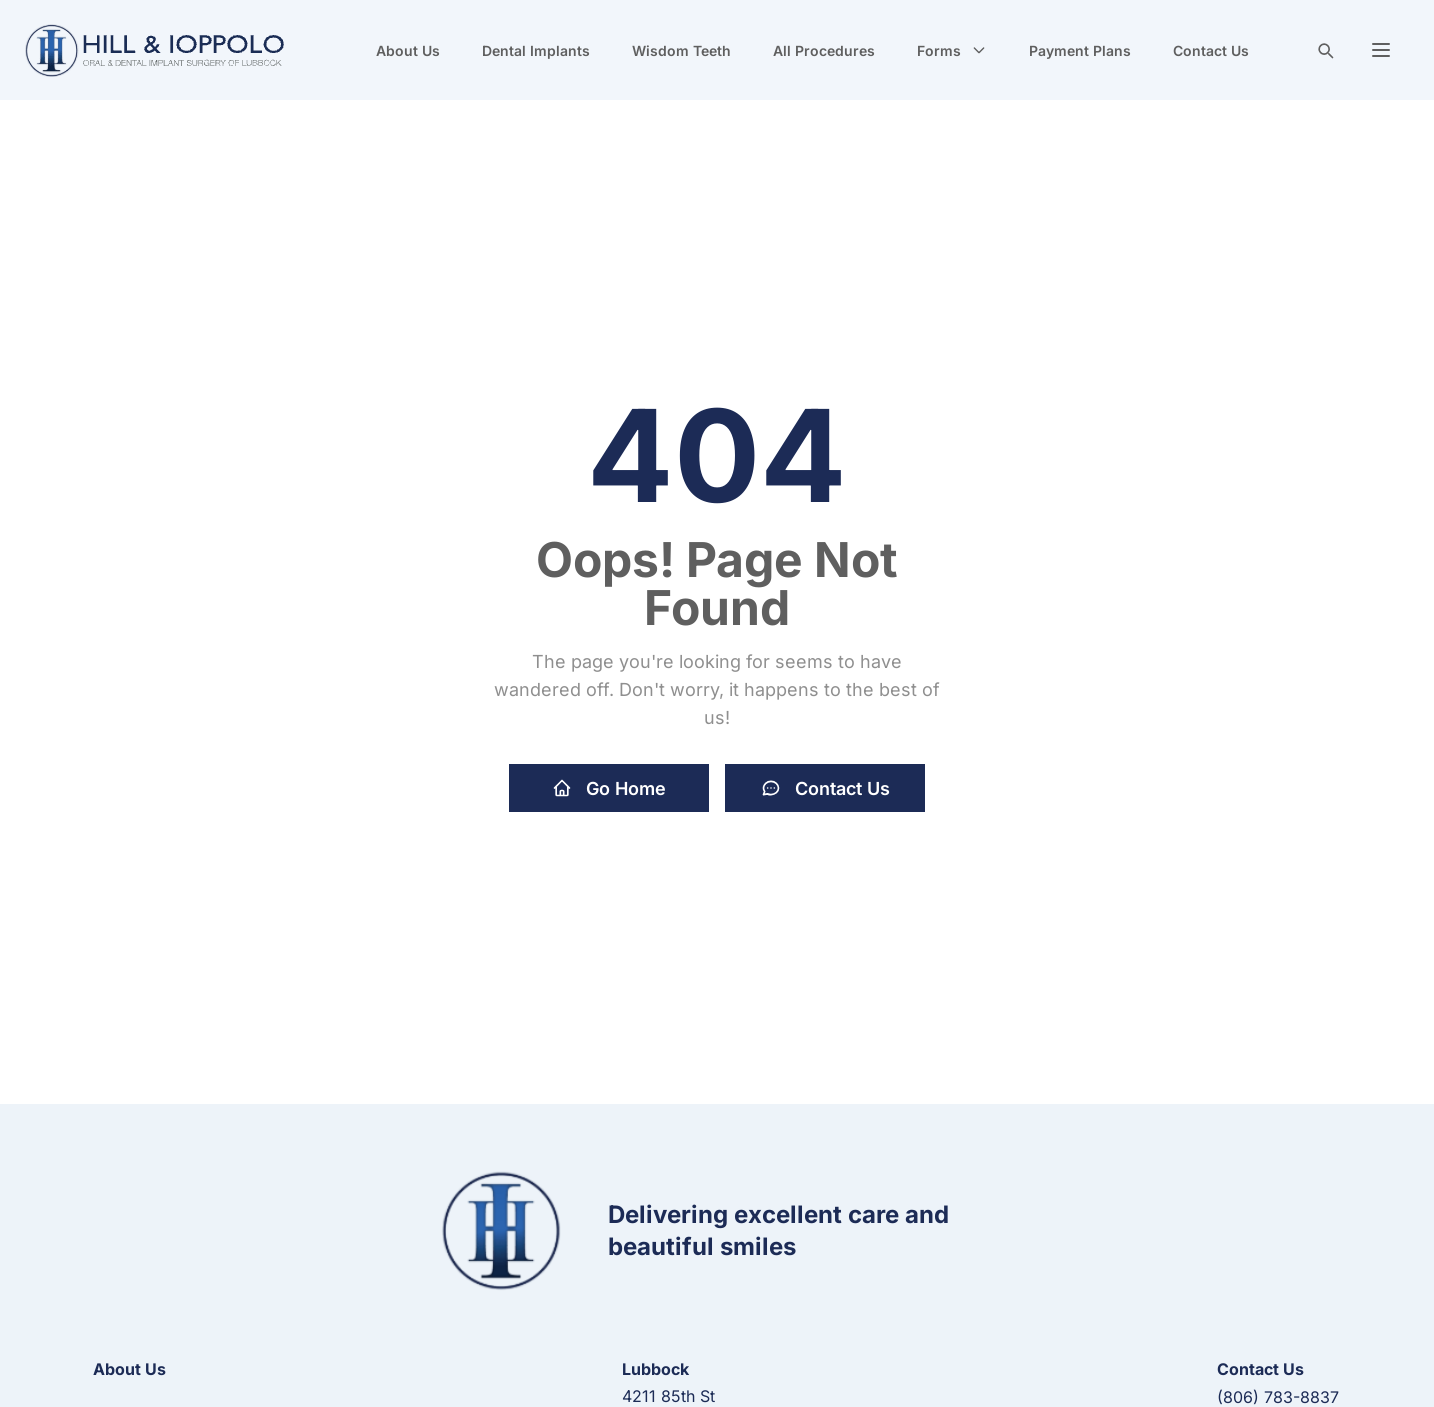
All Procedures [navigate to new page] (824, 50)
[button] (1381, 50)
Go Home (609, 788)
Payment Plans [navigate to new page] (1080, 50)
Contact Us (825, 788)
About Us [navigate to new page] (408, 50)
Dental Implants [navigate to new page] (536, 50)
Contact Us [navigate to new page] (1211, 50)
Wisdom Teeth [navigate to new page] (681, 50)
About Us (129, 1369)
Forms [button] (952, 50)
